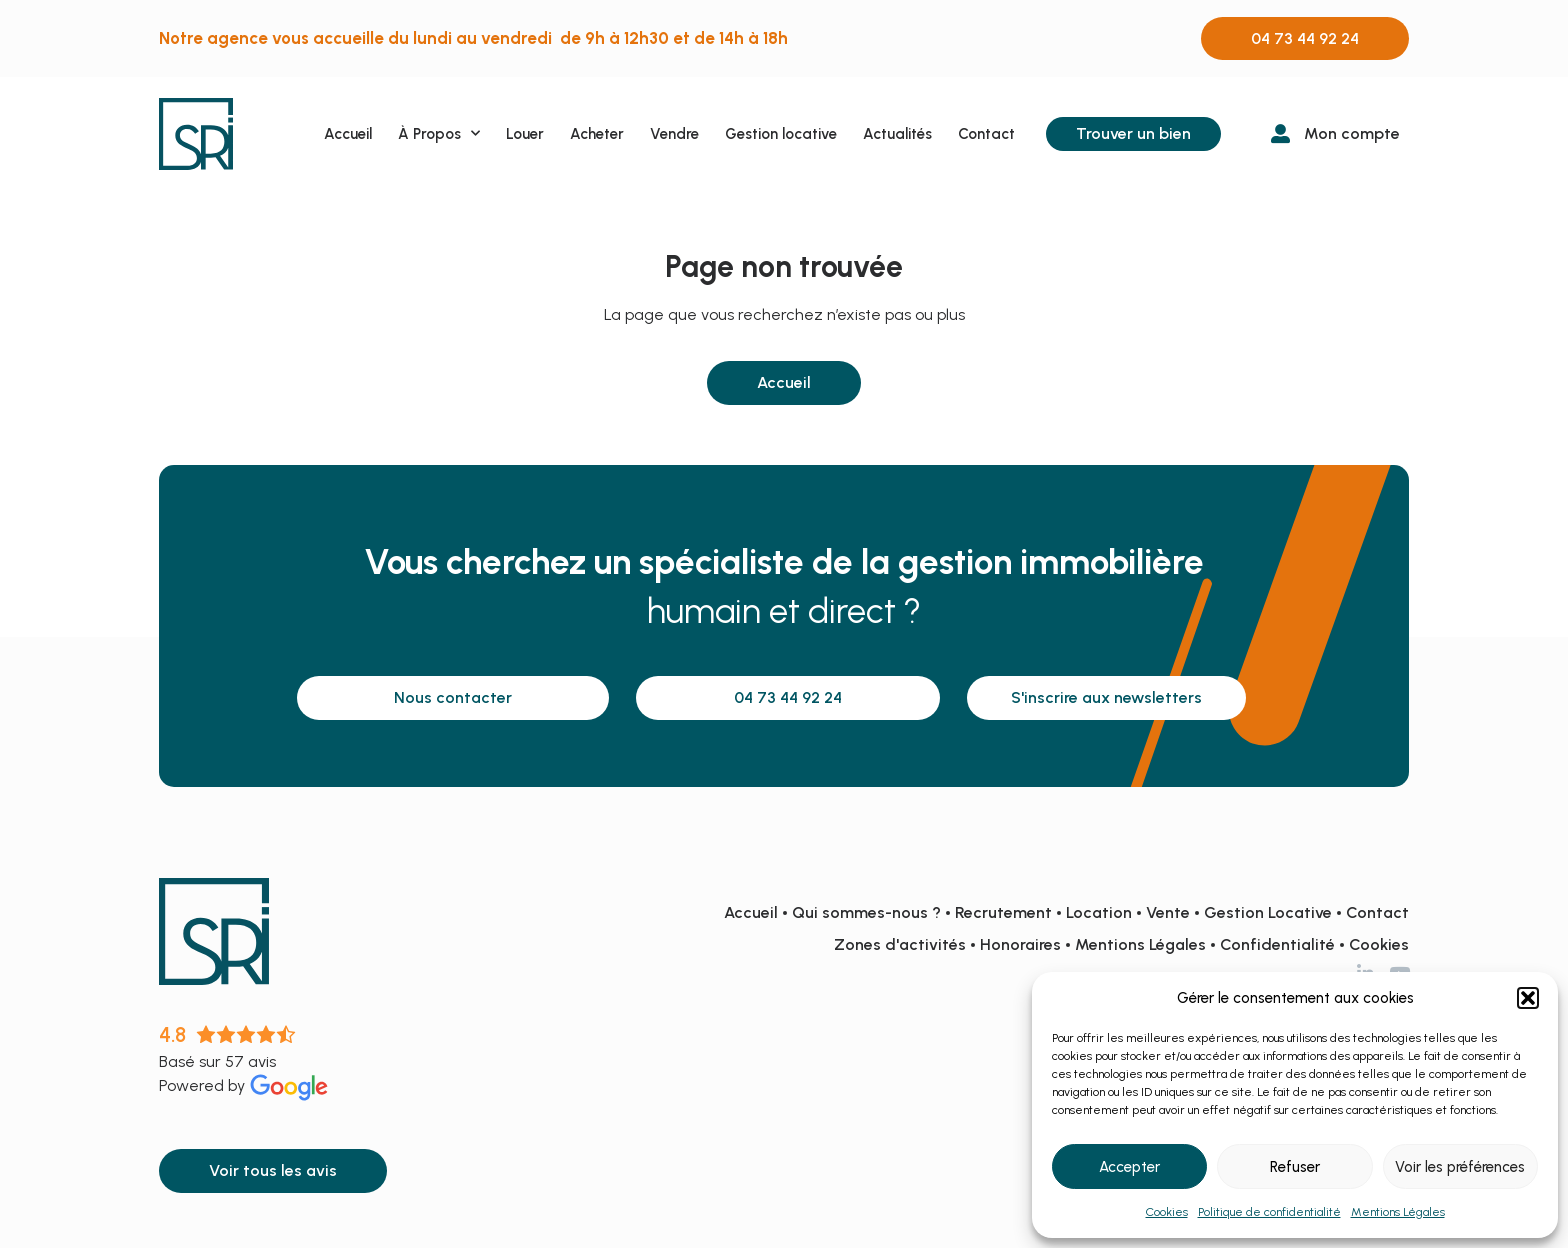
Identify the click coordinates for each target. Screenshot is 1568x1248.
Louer (525, 134)
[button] (1528, 998)
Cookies (1167, 1212)
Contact (986, 134)
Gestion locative (781, 134)
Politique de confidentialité (1269, 1212)
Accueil (348, 134)
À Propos (439, 133)
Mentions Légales (1398, 1212)
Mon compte (1352, 133)
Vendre (674, 134)
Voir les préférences (1460, 1167)
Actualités (897, 134)
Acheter (597, 134)
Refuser (1295, 1167)
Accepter (1129, 1167)
